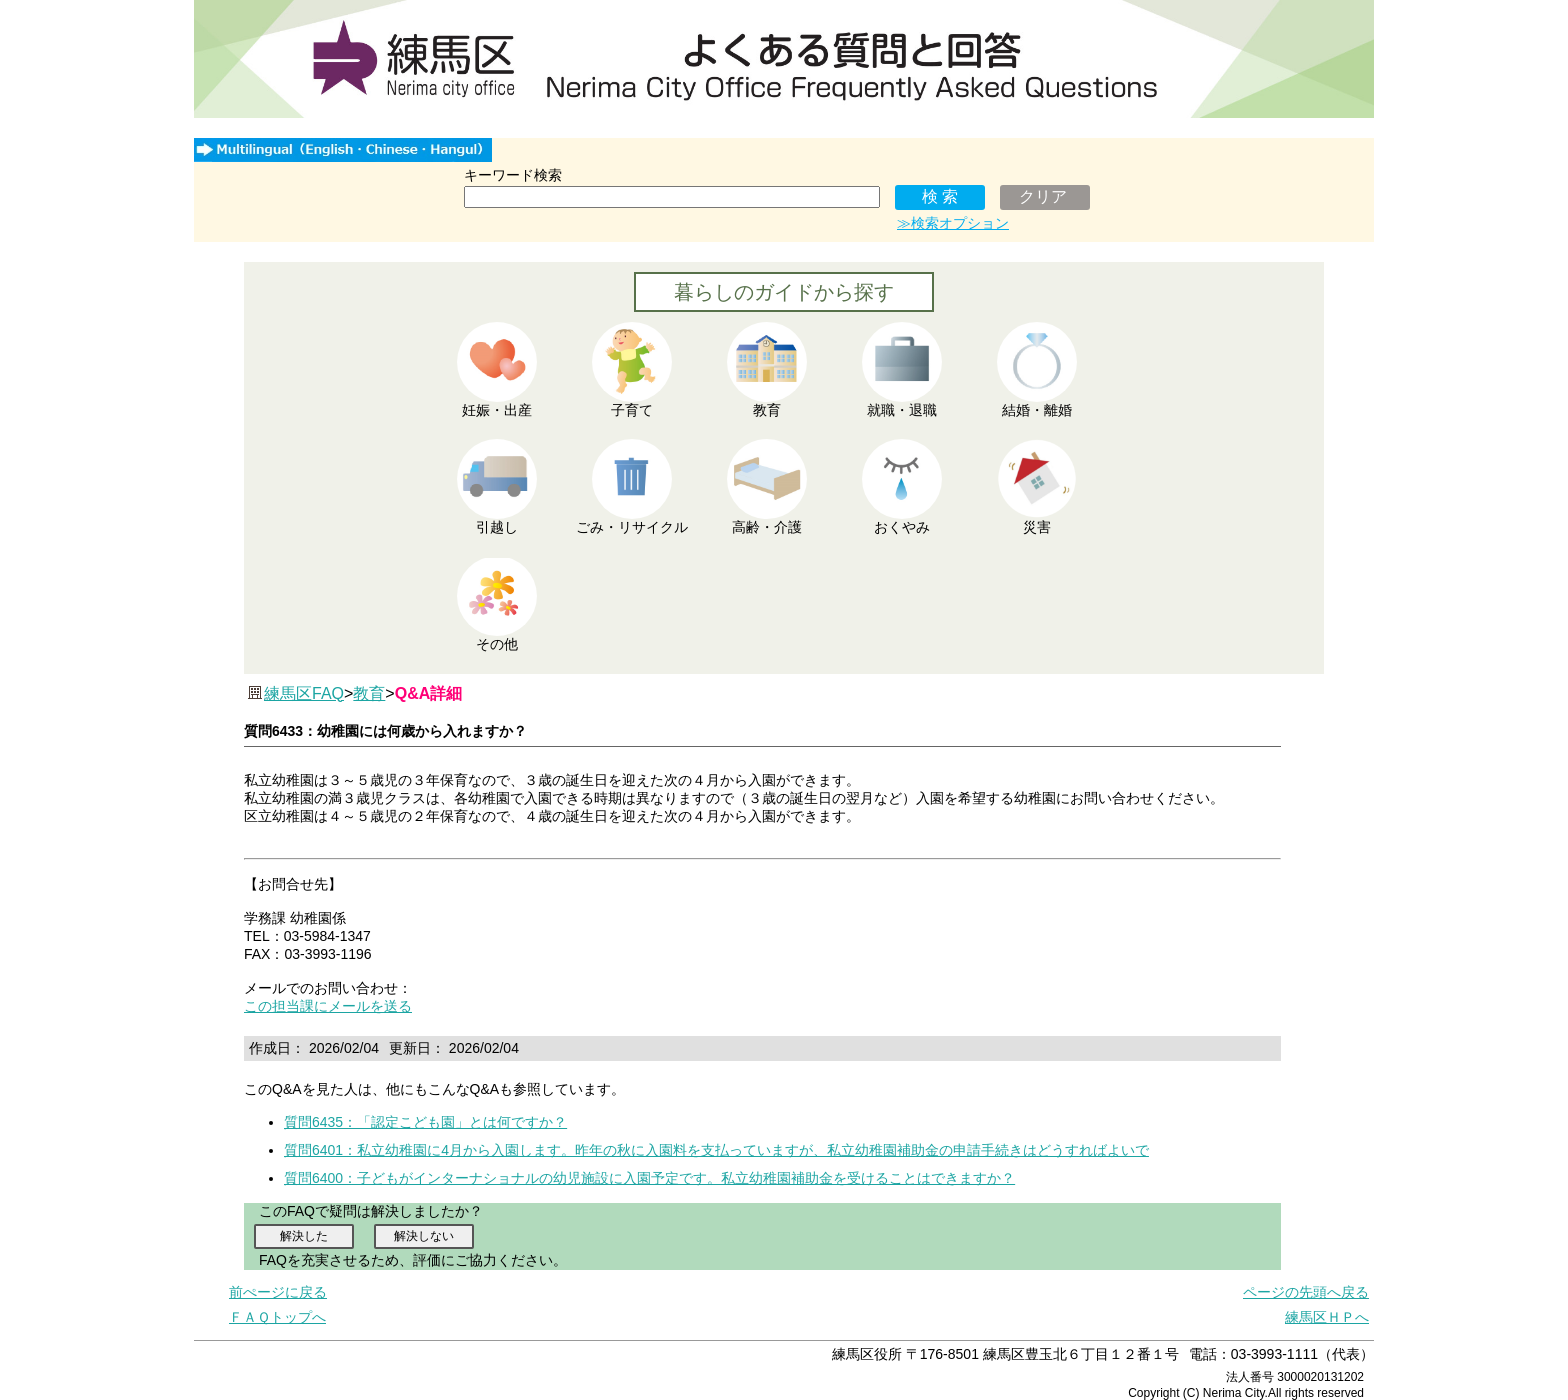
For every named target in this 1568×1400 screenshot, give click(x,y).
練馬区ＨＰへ (1327, 1317)
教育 (369, 693)
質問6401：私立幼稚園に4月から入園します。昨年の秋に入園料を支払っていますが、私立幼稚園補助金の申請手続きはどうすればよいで (716, 1150)
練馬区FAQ (304, 693)
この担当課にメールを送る (328, 1006)
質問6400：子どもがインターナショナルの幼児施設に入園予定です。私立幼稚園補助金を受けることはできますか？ (649, 1178)
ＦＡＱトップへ (277, 1317)
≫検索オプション (953, 223)
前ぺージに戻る (278, 1292)
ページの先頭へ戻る (1306, 1292)
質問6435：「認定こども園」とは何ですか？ (425, 1122)
